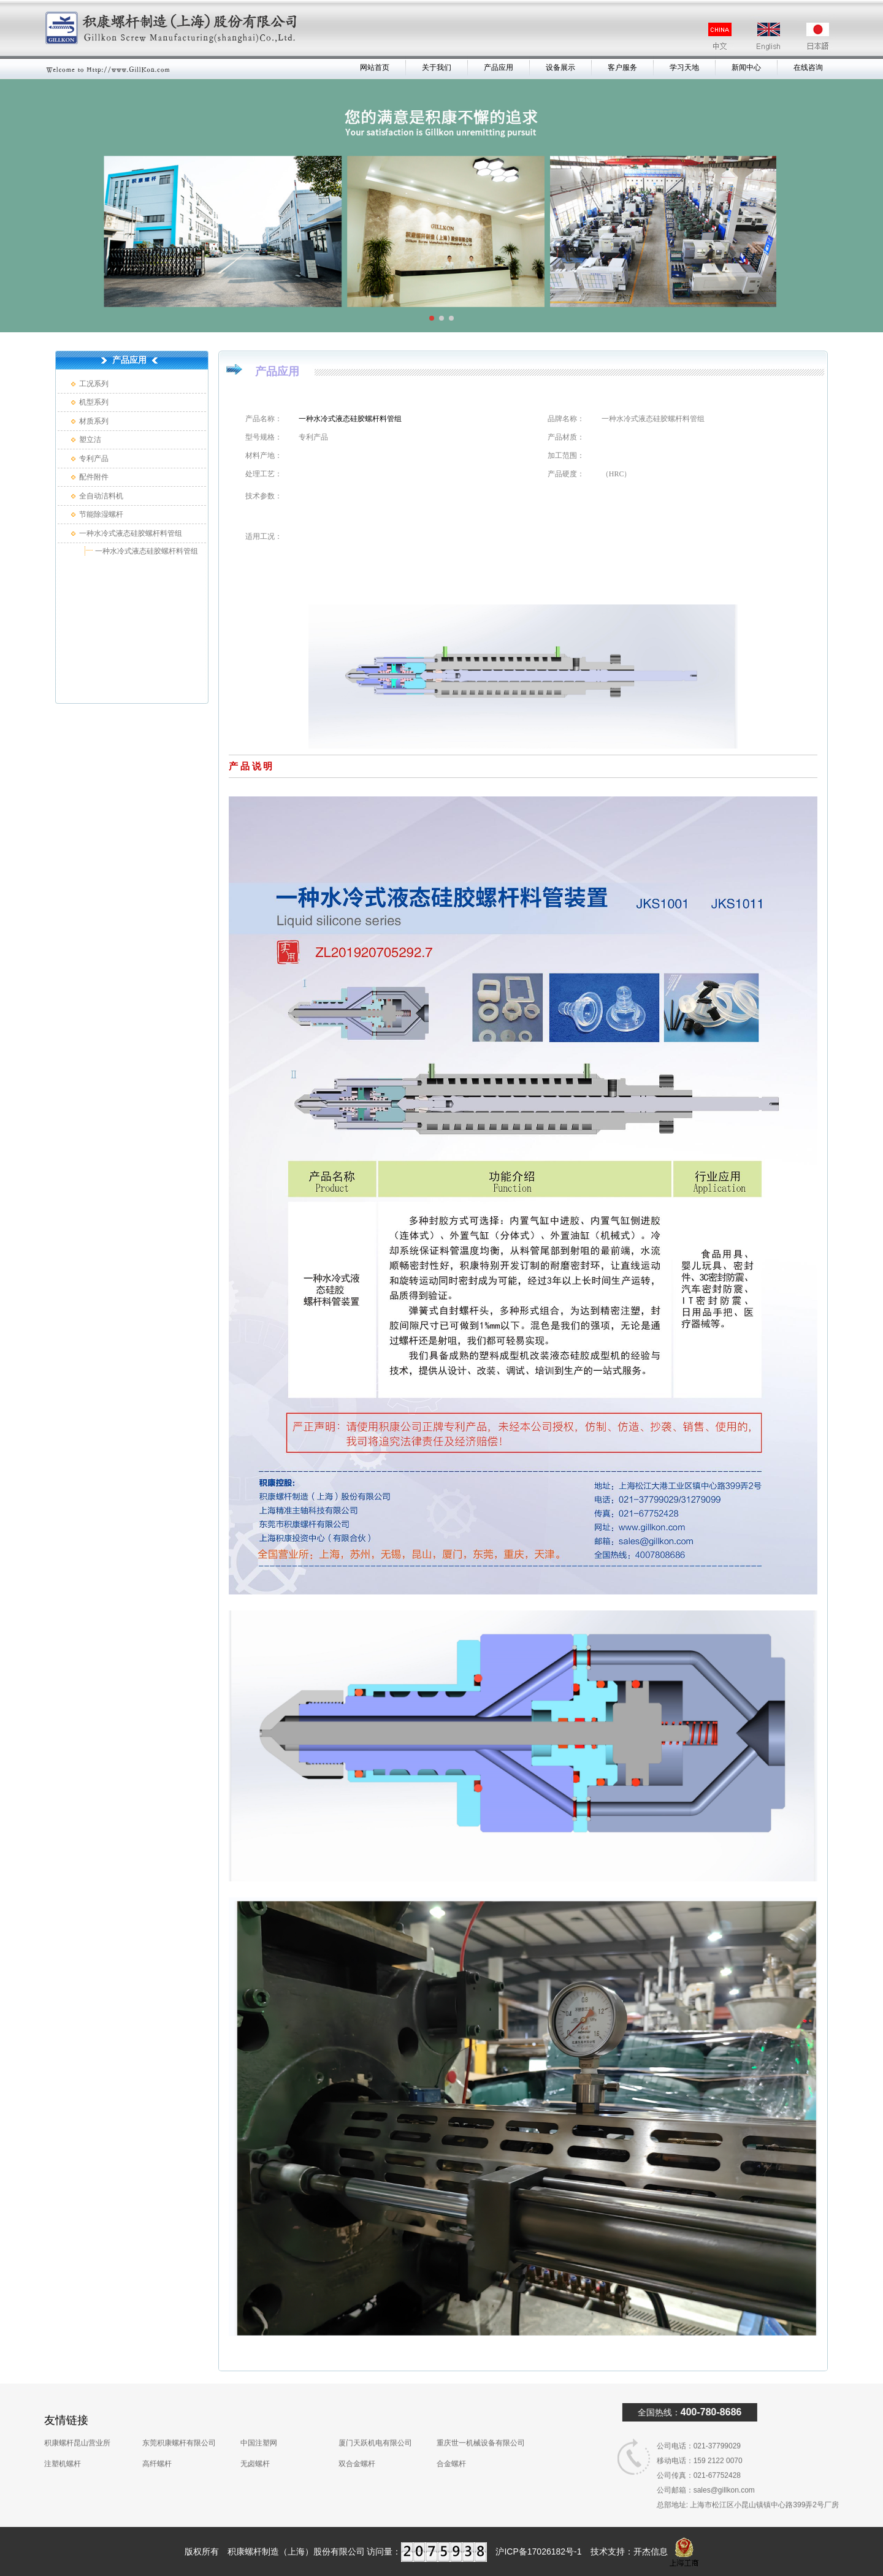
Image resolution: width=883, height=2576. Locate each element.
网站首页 (374, 67)
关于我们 (436, 67)
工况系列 (94, 383)
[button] (431, 318)
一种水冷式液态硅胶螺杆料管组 (130, 533)
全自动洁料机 (101, 496)
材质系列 (94, 421)
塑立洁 (90, 439)
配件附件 (94, 477)
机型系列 (94, 402)
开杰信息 (650, 2551)
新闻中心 (746, 67)
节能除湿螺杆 (101, 514)
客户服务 (622, 67)
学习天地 (684, 67)
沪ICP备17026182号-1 (538, 2551)
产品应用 (498, 67)
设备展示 (560, 67)
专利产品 (94, 458)
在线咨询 (808, 67)
